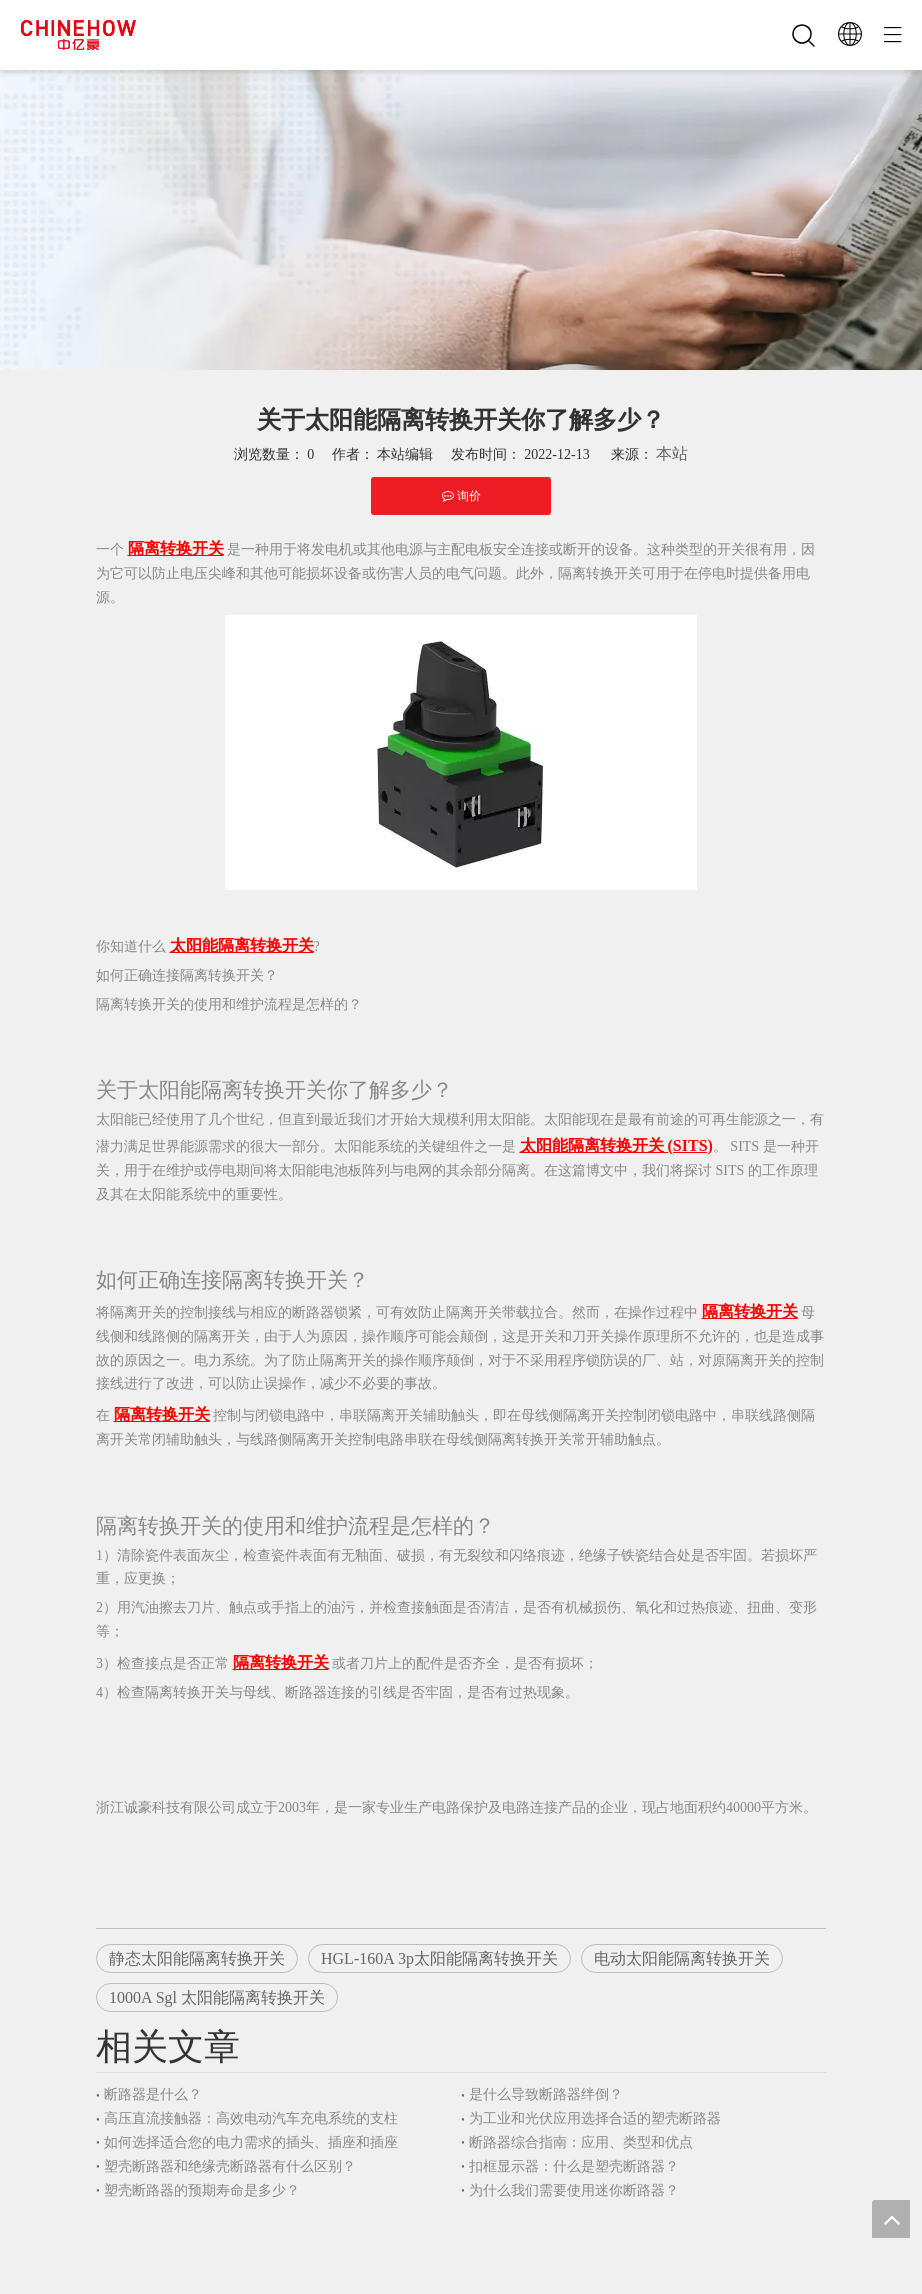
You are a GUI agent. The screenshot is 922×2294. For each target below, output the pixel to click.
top (891, 2219)
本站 (672, 453)
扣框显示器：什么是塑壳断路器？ (574, 2166)
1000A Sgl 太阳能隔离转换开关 (217, 1997)
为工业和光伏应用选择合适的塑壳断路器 (595, 2118)
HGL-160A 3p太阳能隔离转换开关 (439, 1958)
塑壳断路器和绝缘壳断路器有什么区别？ (230, 2166)
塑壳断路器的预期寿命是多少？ (202, 2190)
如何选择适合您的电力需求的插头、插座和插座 (251, 2142)
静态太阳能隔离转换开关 (197, 1958)
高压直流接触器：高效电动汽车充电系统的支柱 (251, 2118)
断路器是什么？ (153, 2094)
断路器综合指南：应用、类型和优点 (581, 2142)
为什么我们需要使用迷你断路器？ (574, 2190)
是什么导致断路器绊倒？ (546, 2094)
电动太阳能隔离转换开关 (682, 1958)
